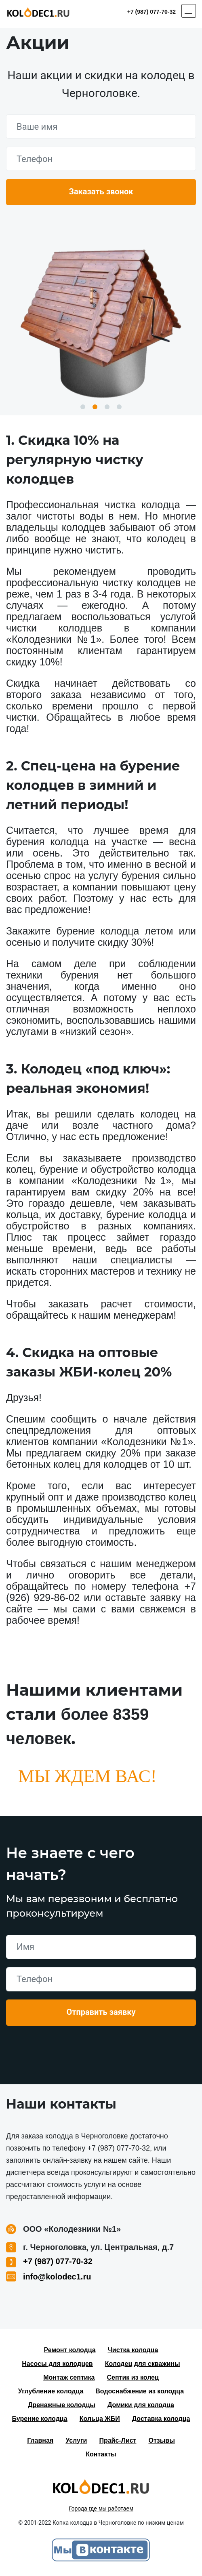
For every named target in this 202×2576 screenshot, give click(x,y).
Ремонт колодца (69, 2350)
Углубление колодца (50, 2391)
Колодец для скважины (142, 2363)
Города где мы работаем (101, 2508)
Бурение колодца (39, 2418)
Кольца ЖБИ (100, 2418)
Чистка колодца (133, 2350)
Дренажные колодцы (61, 2404)
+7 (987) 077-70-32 (151, 11)
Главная (40, 2440)
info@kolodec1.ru (57, 2276)
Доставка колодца (161, 2418)
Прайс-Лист (117, 2440)
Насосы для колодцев (57, 2363)
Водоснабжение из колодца (139, 2391)
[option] (101, 320)
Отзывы (161, 2440)
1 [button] (82, 406)
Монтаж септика (69, 2377)
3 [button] (107, 406)
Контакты (101, 2454)
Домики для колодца (140, 2404)
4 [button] (119, 406)
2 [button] (95, 406)
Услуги (76, 2440)
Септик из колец (132, 2377)
